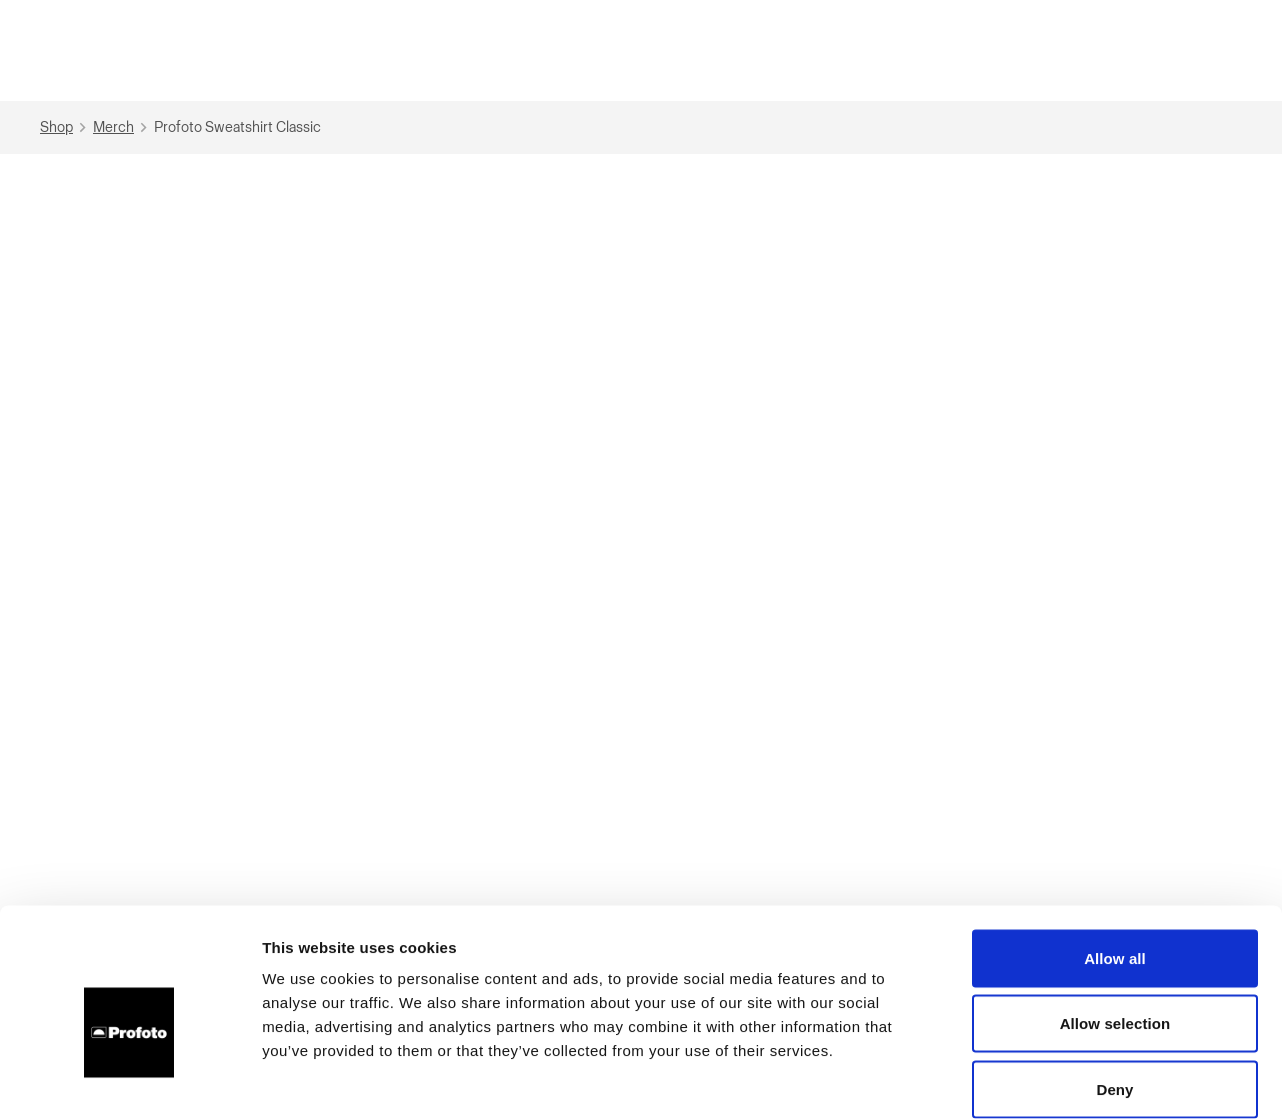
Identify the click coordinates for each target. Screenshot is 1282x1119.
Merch (122, 127)
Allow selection (1115, 922)
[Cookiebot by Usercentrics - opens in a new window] (129, 1080)
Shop (65, 127)
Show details (1049, 1079)
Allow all (1115, 856)
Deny (1114, 987)
